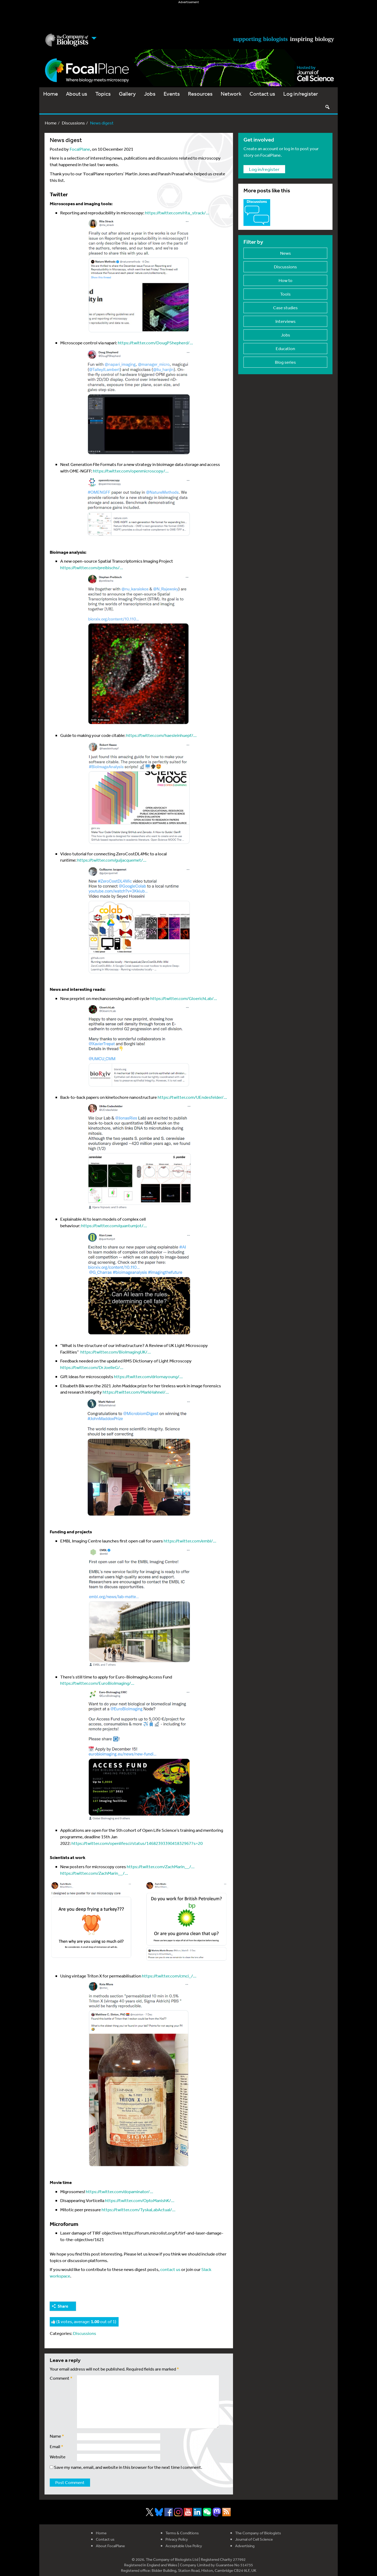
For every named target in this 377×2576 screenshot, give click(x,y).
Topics (103, 93)
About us (76, 93)
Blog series (285, 362)
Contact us (262, 93)
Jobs (150, 93)
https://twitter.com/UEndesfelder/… (192, 1097)
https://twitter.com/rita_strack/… (177, 212)
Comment (61, 2378)
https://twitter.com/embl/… (190, 1541)
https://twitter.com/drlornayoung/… (148, 1376)
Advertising (244, 2545)
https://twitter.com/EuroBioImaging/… (97, 1683)
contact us (170, 2269)
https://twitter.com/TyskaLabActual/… (138, 2209)
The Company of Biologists (258, 2532)
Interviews (285, 321)
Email (56, 2446)
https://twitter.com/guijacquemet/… (111, 860)
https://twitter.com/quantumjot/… (114, 1225)
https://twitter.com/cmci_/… (169, 1976)
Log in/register (300, 93)
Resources (200, 93)
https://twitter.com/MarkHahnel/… (136, 1392)
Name (57, 2436)
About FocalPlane (110, 2545)
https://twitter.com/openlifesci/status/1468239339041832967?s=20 (137, 1843)
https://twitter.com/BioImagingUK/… (115, 1352)
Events (172, 93)
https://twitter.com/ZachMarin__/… (161, 1866)
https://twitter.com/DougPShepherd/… (155, 342)
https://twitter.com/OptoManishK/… (139, 2200)
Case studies (285, 307)
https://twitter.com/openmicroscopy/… (131, 471)
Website (57, 2456)
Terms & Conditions (182, 2532)
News (285, 253)
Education (285, 348)
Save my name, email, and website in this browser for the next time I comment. (128, 2467)
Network (231, 93)
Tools (285, 294)
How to (285, 280)
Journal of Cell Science (254, 2539)
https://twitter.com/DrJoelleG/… (91, 1367)
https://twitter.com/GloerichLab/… (183, 998)
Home (50, 93)
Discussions (73, 123)
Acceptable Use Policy (183, 2545)
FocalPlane (80, 149)
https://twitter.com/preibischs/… (91, 567)
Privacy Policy (176, 2539)
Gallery (127, 93)
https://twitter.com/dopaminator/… (119, 2191)
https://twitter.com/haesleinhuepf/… (161, 735)
